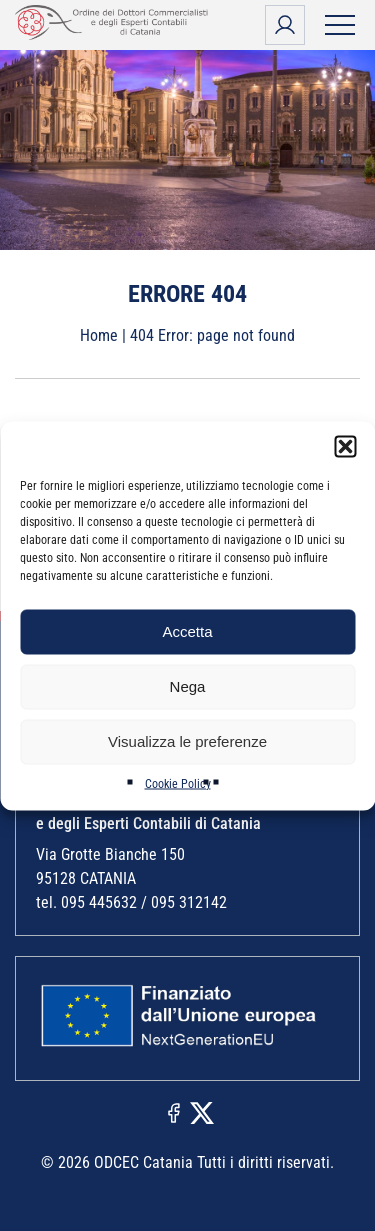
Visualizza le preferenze (187, 741)
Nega (188, 686)
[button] (345, 446)
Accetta (187, 631)
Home (99, 335)
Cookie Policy (178, 783)
